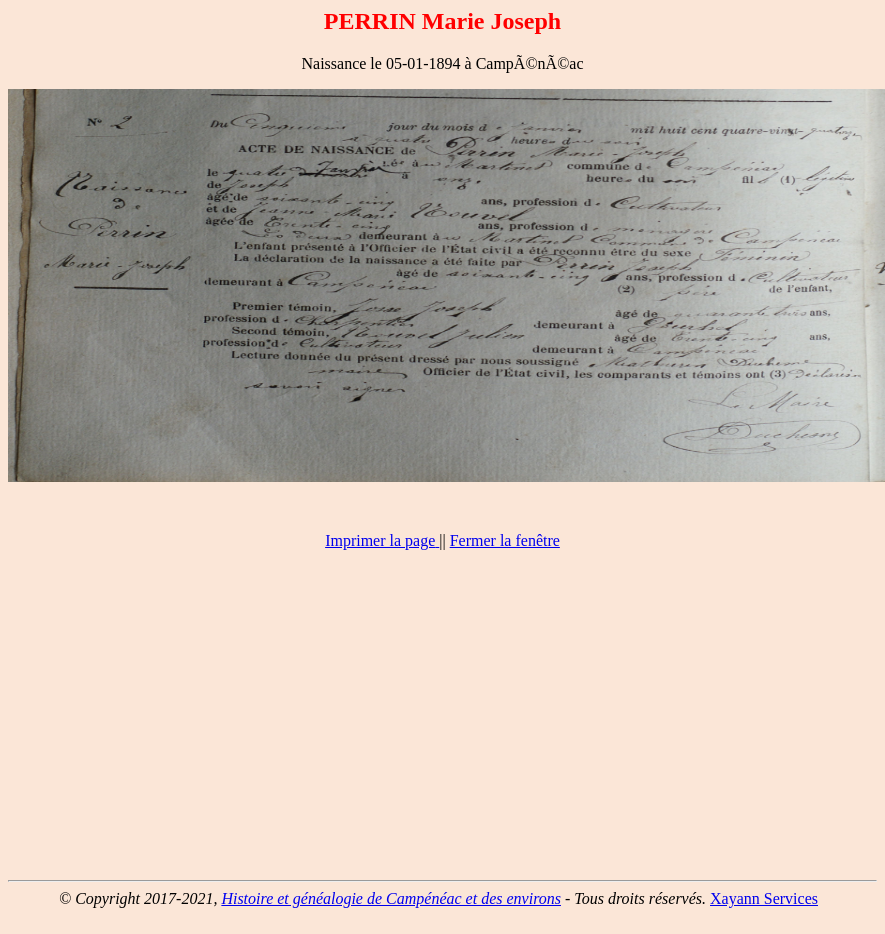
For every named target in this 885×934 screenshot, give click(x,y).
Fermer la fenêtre (505, 540)
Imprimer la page (380, 540)
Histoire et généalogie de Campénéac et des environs (391, 898)
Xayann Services (764, 898)
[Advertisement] (442, 724)
